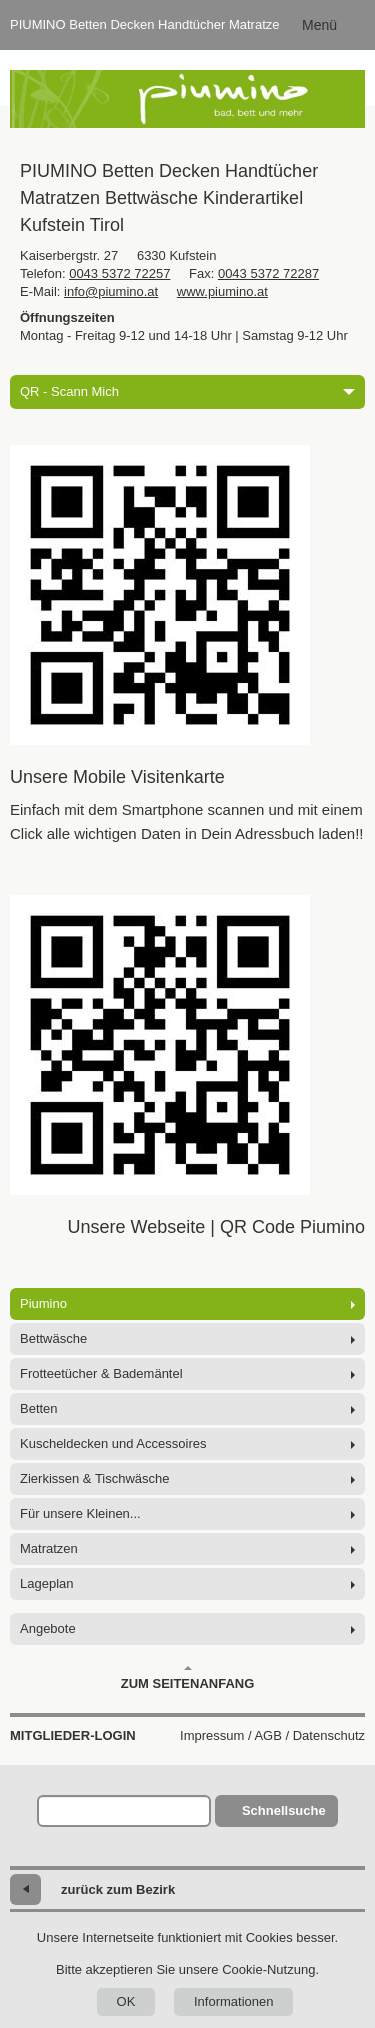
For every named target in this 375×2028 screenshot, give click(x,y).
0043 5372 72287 (268, 273)
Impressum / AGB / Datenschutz (272, 1735)
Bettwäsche (53, 1338)
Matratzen (49, 1548)
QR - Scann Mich (187, 391)
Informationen (234, 2001)
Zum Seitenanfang (188, 1678)
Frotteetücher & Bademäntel (101, 1373)
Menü (319, 25)
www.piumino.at (222, 291)
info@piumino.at (111, 291)
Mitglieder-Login (73, 1735)
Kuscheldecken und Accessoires (113, 1443)
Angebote (48, 1628)
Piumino (43, 1303)
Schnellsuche (284, 1810)
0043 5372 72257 (119, 273)
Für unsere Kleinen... (80, 1513)
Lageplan (47, 1583)
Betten (39, 1408)
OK (126, 2001)
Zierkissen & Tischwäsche (95, 1478)
